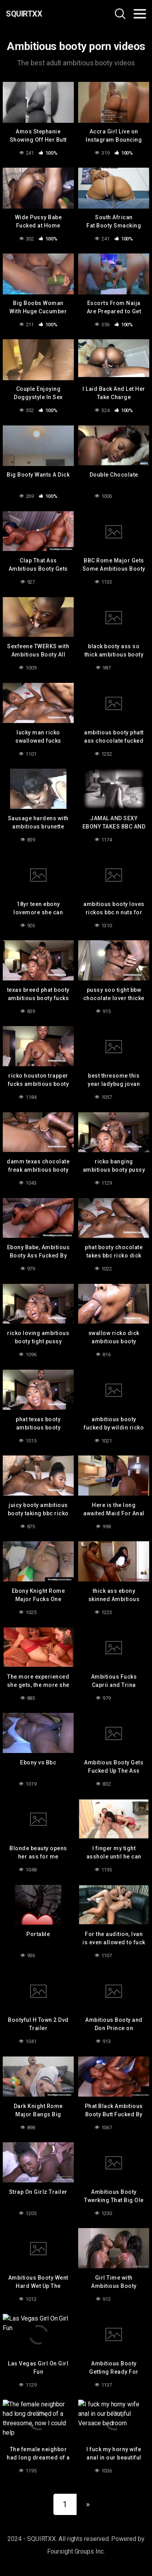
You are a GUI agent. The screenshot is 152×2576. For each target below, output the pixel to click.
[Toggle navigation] (140, 13)
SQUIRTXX (24, 14)
